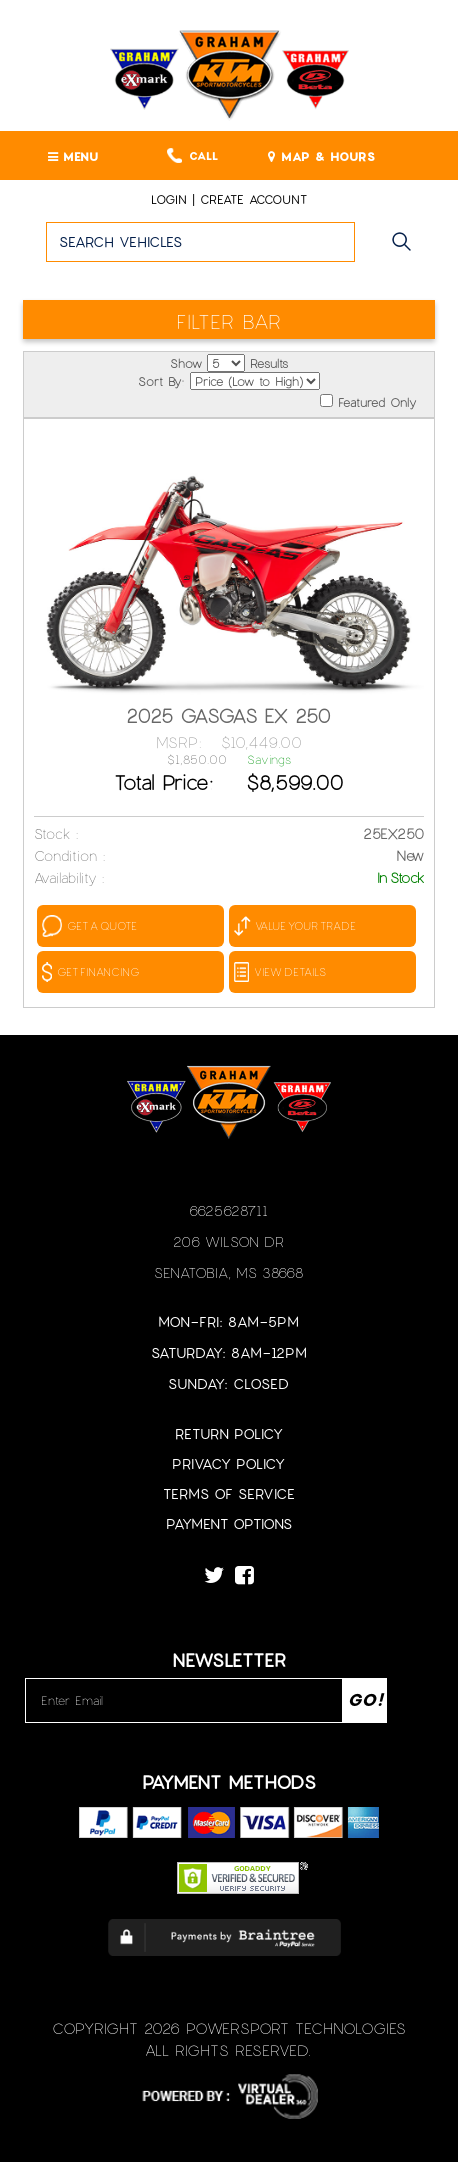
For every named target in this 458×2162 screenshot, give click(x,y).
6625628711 (228, 1210)
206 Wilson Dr (228, 1241)
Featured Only (368, 401)
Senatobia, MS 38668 (228, 1272)
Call (192, 155)
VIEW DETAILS (280, 972)
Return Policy (229, 1433)
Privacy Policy (228, 1463)
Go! (406, 251)
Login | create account (229, 199)
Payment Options (229, 1523)
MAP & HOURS (321, 156)
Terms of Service (229, 1493)
